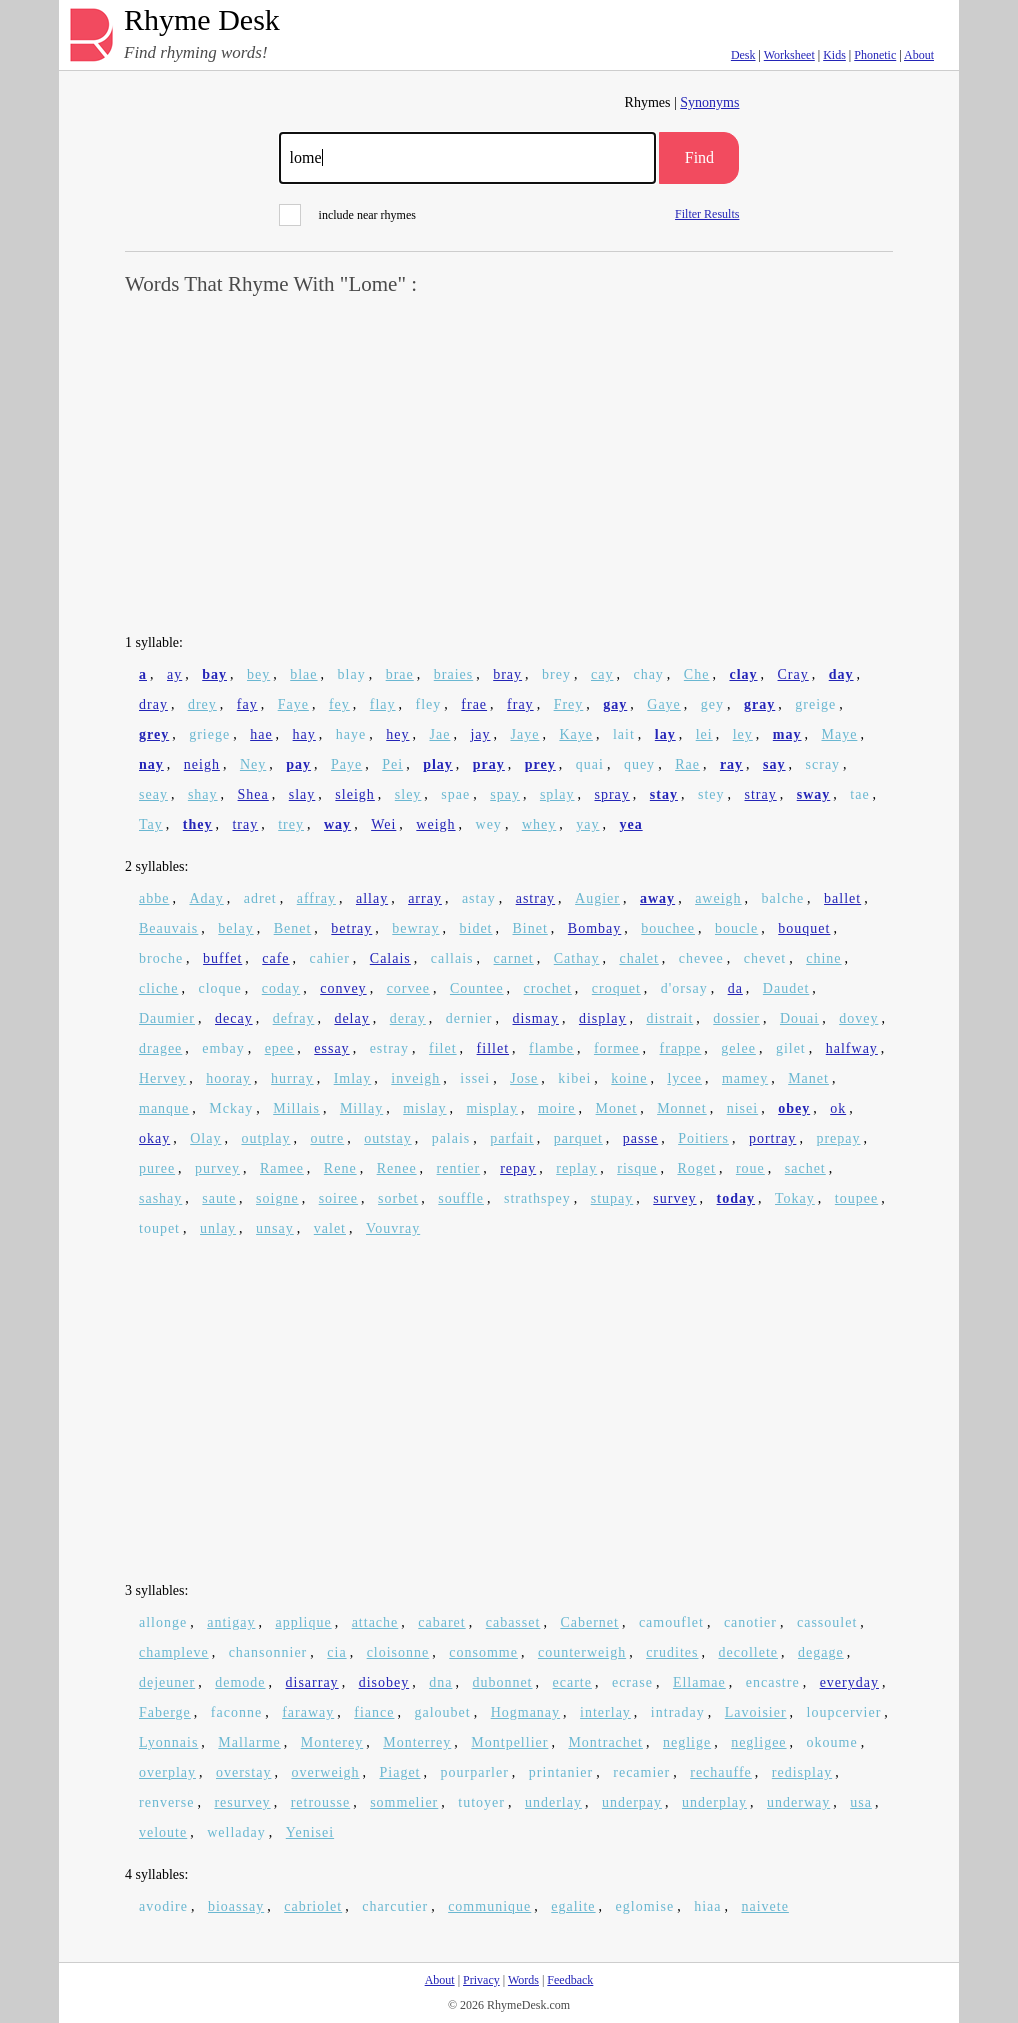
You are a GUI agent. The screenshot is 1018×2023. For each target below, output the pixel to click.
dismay (535, 1018)
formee (617, 1048)
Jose (524, 1078)
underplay (714, 1802)
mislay (424, 1108)
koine (629, 1078)
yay (587, 824)
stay (664, 794)
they (198, 824)
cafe (275, 958)
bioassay (236, 1906)
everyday (849, 1682)
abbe (154, 898)
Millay (361, 1108)
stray (761, 794)
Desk (743, 55)
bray (507, 674)
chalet (638, 958)
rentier (459, 1168)
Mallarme (249, 1742)
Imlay (353, 1078)
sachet (805, 1168)
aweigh (718, 898)
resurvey (242, 1802)
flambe (551, 1048)
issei (475, 1078)
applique (303, 1622)
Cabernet (589, 1622)
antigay (231, 1622)
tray (245, 824)
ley (743, 734)
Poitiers (703, 1138)
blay (352, 674)
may (787, 734)
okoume (832, 1742)
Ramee (282, 1168)
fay (247, 704)
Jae (439, 734)
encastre (773, 1682)
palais (451, 1138)
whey (539, 824)
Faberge (165, 1712)
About (919, 55)
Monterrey (417, 1742)
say (774, 764)
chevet (765, 958)
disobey (384, 1682)
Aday (206, 898)
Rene (340, 1168)
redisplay (802, 1772)
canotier (750, 1622)
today (736, 1198)
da (735, 988)
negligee (758, 1742)
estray (389, 1048)
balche (783, 898)
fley (429, 704)
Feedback (570, 1980)
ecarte (572, 1682)
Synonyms (709, 102)
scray (823, 764)
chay (648, 674)
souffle (461, 1198)
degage (821, 1652)
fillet (493, 1048)
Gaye (664, 704)
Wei (383, 824)
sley (408, 794)
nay (151, 764)
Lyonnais (168, 1742)
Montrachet (605, 1742)
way (337, 824)
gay (615, 704)
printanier (561, 1772)
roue (750, 1168)
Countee (477, 988)
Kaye (576, 734)
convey (343, 988)
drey (202, 704)
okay (154, 1138)
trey (291, 824)
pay (298, 764)
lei (704, 734)
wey (489, 824)
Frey (569, 704)
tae (859, 794)
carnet (514, 958)
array (425, 898)
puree (157, 1168)
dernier (469, 1018)
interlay (605, 1712)
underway (798, 1802)
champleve (174, 1652)
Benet (293, 928)
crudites (672, 1652)
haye (351, 734)
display (602, 1018)
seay (153, 794)
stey (711, 794)
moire (557, 1108)
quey (639, 764)
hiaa (707, 1906)
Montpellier (509, 1742)
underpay (632, 1802)
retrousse (321, 1802)
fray (520, 704)
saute (219, 1198)
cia (336, 1652)
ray (731, 764)
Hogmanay (525, 1712)
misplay (492, 1108)
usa (861, 1802)
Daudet (786, 988)
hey (397, 734)
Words (523, 1980)
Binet (530, 928)
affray (316, 898)
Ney (253, 764)
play (438, 764)
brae (400, 674)
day (841, 674)
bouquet (804, 928)
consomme (483, 1652)
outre (327, 1138)
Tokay (795, 1198)
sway (814, 794)
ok (838, 1108)
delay (351, 1018)
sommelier (404, 1802)
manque (164, 1108)
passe (640, 1138)
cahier (330, 958)
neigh (202, 764)
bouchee (668, 928)
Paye (346, 764)
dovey (858, 1018)
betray (351, 928)
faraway (308, 1712)
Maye (839, 734)
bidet (476, 928)
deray (408, 1018)
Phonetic (875, 55)
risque (637, 1168)
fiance (374, 1712)
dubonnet (502, 1682)
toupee (856, 1198)
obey (794, 1108)
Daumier (167, 1018)
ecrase (632, 1682)
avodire (163, 1906)
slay (302, 794)
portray (772, 1138)
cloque (219, 988)
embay (223, 1048)
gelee (738, 1048)
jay (480, 734)
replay (576, 1168)
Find (699, 157)
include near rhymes (347, 215)
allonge (163, 1622)
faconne (236, 1712)
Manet (808, 1078)
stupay (612, 1198)
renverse (166, 1802)
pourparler (475, 1772)
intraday (678, 1712)
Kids (834, 55)
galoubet (442, 1712)
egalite (573, 1906)
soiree (338, 1198)
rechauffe (721, 1772)
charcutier (395, 1906)
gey (712, 704)
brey (556, 674)
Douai (799, 1018)
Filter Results (707, 213)
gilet (791, 1048)
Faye (293, 704)
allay (372, 898)
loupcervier (844, 1712)
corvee (408, 988)
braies (453, 674)
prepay (838, 1138)
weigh (435, 824)
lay (665, 734)
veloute (163, 1832)
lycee (684, 1078)
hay (304, 734)
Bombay (594, 928)
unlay (218, 1228)
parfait (512, 1138)
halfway (852, 1048)
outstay (387, 1138)
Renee (397, 1168)
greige (815, 704)
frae (474, 704)
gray (759, 704)
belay (235, 928)
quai (590, 764)
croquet (616, 988)
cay (602, 674)
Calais (390, 958)
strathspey (537, 1198)
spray (611, 794)
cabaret (441, 1622)
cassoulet (827, 1622)
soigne (277, 1198)
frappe (681, 1048)
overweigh (325, 1772)
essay (331, 1048)
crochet (548, 988)
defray (294, 1018)
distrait (669, 1018)
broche (161, 958)
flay (383, 704)
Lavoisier (756, 1712)
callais (452, 958)
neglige (687, 1742)
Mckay (231, 1108)
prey (540, 764)
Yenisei (310, 1832)
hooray (228, 1078)
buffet (222, 958)
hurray (292, 1078)
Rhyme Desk (202, 20)
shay (203, 794)
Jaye (524, 734)
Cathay (577, 958)
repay (518, 1168)
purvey (217, 1168)
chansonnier (268, 1652)
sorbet (398, 1198)
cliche (158, 988)
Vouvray (393, 1228)
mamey (745, 1078)
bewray (415, 928)
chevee (701, 958)
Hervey (162, 1078)
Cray (793, 674)
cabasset (513, 1622)
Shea (253, 794)
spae (455, 794)
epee (280, 1048)
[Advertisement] (509, 466)
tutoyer (481, 1802)
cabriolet (313, 1906)
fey (339, 704)
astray (535, 898)
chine (823, 958)
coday (281, 988)
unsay (275, 1228)
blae (303, 674)
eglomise (645, 1906)
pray (489, 764)
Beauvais (168, 928)
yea (630, 824)
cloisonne (398, 1652)
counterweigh (582, 1652)
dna (440, 1682)
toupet (159, 1228)
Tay (151, 824)
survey (674, 1198)
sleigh (354, 794)
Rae (687, 764)
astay (479, 898)
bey (258, 674)
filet (443, 1048)
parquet (578, 1138)
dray (153, 704)
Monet (617, 1108)
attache (375, 1622)
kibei (574, 1078)
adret (260, 898)
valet (330, 1228)
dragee (160, 1048)
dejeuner (167, 1682)
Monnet (682, 1108)
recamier (641, 1772)
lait (624, 734)
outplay (265, 1138)
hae (261, 734)
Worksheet (789, 55)
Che (697, 674)
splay (557, 794)
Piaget (400, 1772)
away (657, 898)
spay (505, 794)
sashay (160, 1198)
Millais (296, 1108)
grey (154, 734)
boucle (736, 928)
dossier (736, 1018)
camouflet (671, 1622)
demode (240, 1682)
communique (489, 1906)
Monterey (332, 1742)
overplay (167, 1772)
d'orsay (684, 988)
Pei (392, 764)
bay (214, 674)
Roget (696, 1168)
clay (743, 674)
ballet (842, 898)
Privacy (481, 1980)
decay (234, 1018)
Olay (205, 1138)
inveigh (415, 1078)
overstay (243, 1772)
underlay (553, 1802)
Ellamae (699, 1682)
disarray (312, 1682)
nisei (742, 1108)
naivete (764, 1906)
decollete (748, 1652)
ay (174, 674)
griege (209, 734)
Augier (597, 898)
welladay (236, 1832)
